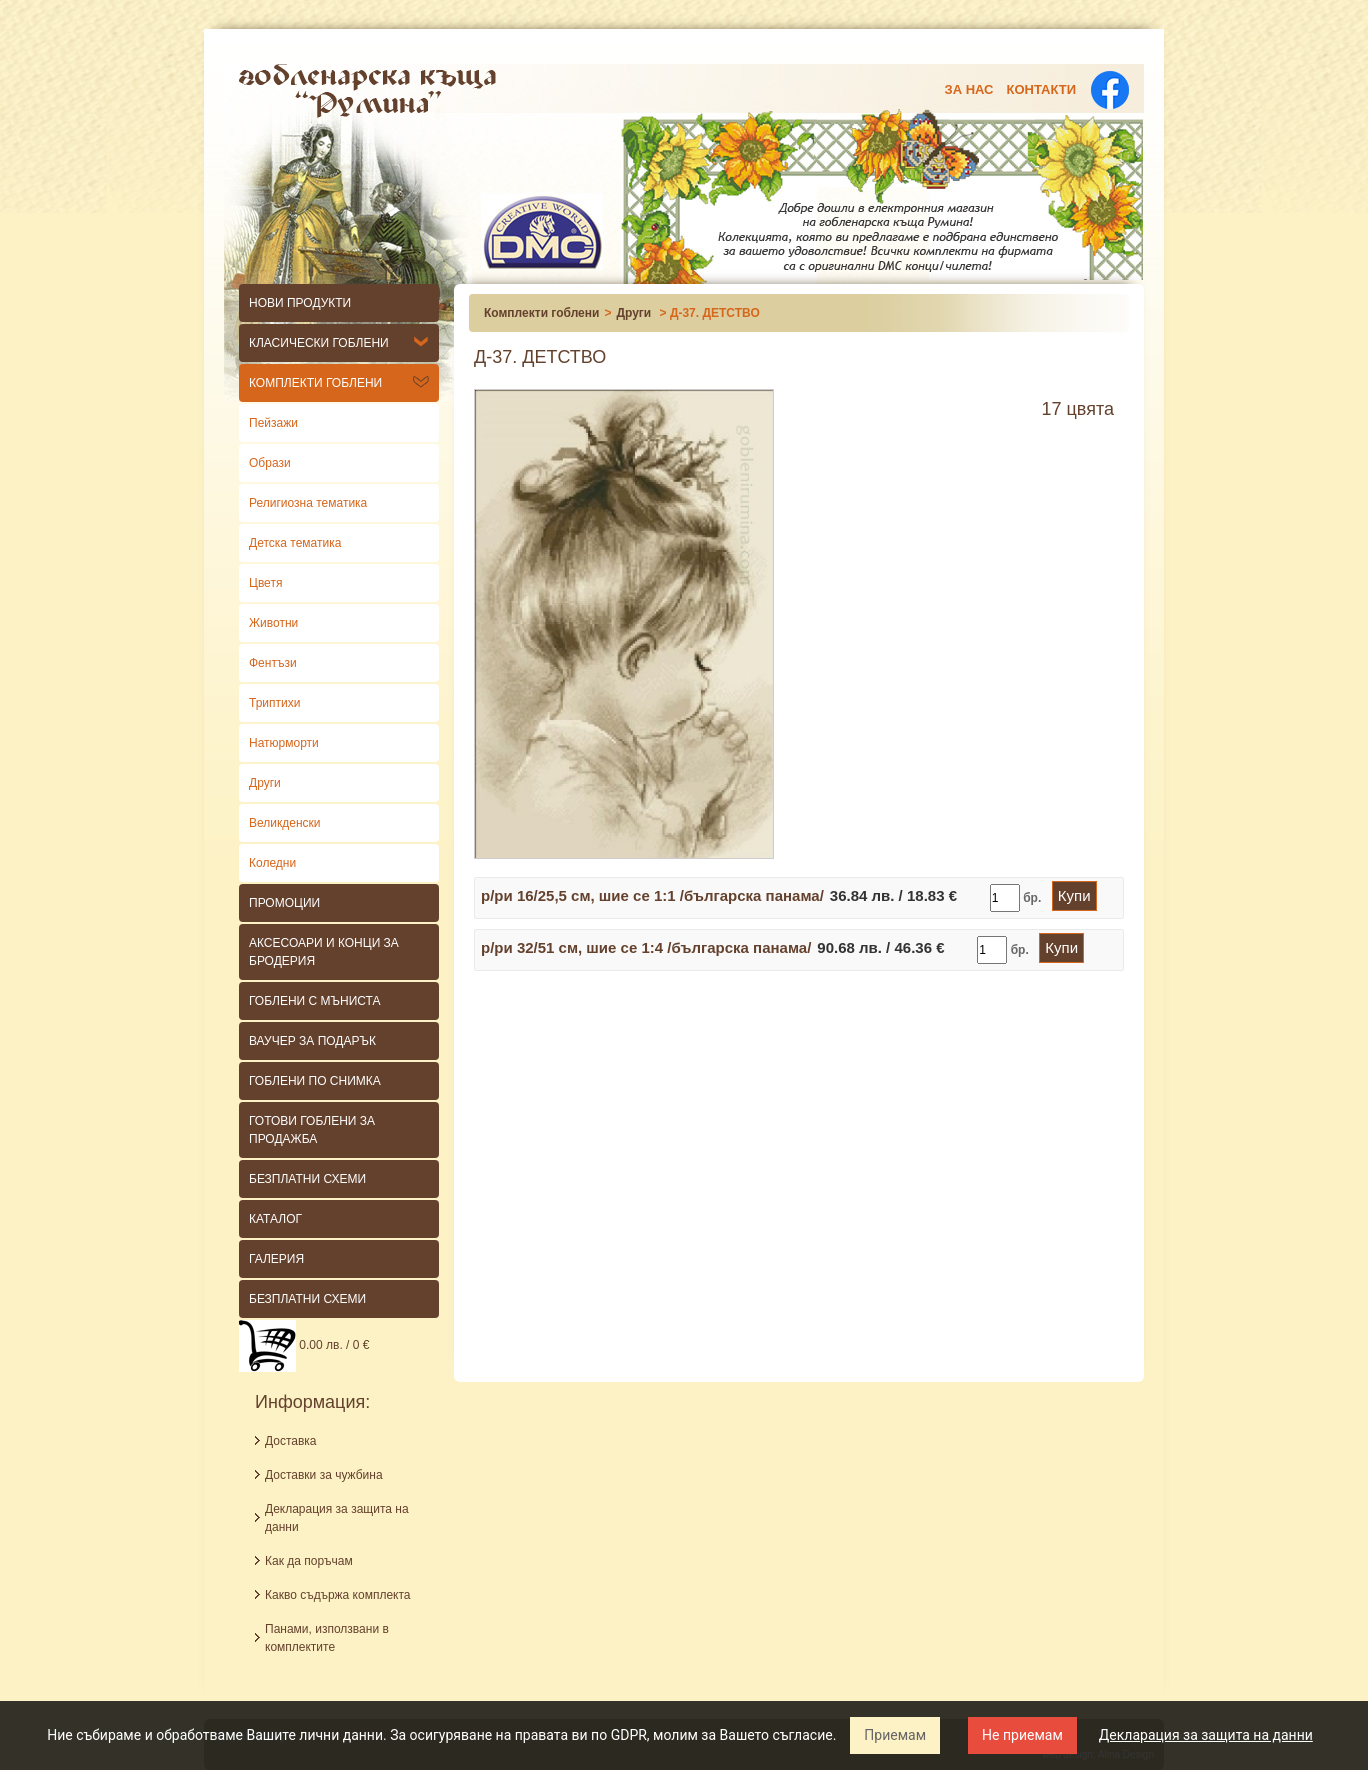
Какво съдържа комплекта (338, 1595)
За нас (969, 89)
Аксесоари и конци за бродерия (324, 952)
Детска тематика (295, 543)
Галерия (276, 1259)
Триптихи (274, 703)
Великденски (285, 823)
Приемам (895, 1735)
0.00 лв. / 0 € (304, 1345)
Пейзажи (273, 423)
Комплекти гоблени (315, 383)
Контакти (1042, 89)
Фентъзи (273, 663)
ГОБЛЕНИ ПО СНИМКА (315, 1081)
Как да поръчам (309, 1561)
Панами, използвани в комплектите (327, 1638)
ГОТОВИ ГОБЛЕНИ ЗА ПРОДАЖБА (312, 1130)
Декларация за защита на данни (1206, 1735)
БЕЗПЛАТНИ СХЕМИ (307, 1179)
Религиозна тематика (308, 503)
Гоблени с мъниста (315, 1001)
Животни (273, 623)
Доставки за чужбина (324, 1475)
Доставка (291, 1441)
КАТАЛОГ (275, 1219)
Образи (270, 463)
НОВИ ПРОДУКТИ (300, 303)
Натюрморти (284, 743)
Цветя (265, 583)
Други (265, 783)
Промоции (284, 903)
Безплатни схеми (307, 1299)
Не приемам (1022, 1735)
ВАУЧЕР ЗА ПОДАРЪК (312, 1041)
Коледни (272, 863)
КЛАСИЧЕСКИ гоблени (319, 343)
